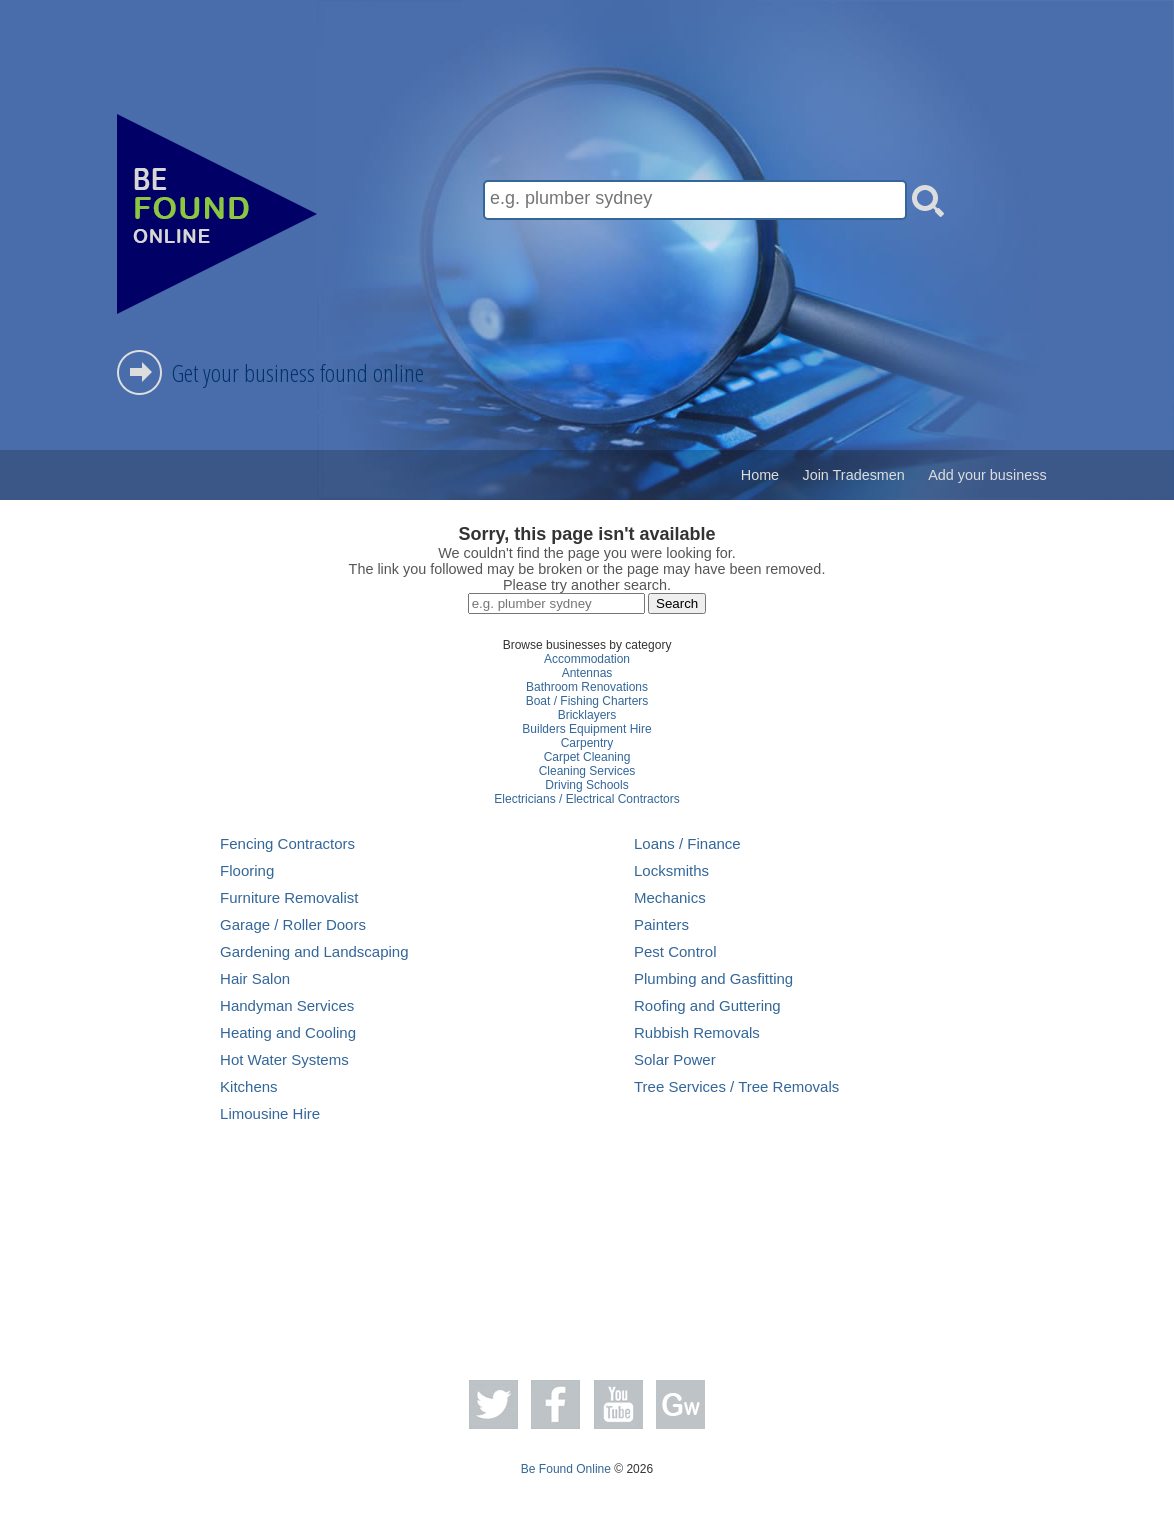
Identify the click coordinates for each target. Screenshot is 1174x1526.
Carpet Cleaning (587, 757)
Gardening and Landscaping (314, 951)
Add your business (987, 475)
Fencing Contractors (287, 843)
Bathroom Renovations (587, 687)
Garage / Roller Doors (293, 924)
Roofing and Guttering (707, 1005)
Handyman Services (287, 1005)
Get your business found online (298, 372)
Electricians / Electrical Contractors (586, 799)
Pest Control (675, 951)
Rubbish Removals (697, 1032)
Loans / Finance (687, 843)
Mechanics (670, 897)
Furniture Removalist (289, 897)
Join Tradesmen (853, 475)
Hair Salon (255, 978)
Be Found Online (566, 1469)
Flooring (247, 870)
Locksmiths (671, 870)
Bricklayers (587, 715)
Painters (661, 924)
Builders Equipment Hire (586, 729)
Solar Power (675, 1059)
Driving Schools (586, 785)
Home (760, 475)
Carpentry (587, 743)
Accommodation (587, 659)
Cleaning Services (587, 771)
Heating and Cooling (288, 1032)
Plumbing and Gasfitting (713, 978)
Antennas (587, 673)
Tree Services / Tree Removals (736, 1086)
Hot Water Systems (284, 1059)
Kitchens (249, 1086)
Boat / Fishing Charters (587, 701)
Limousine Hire (270, 1113)
